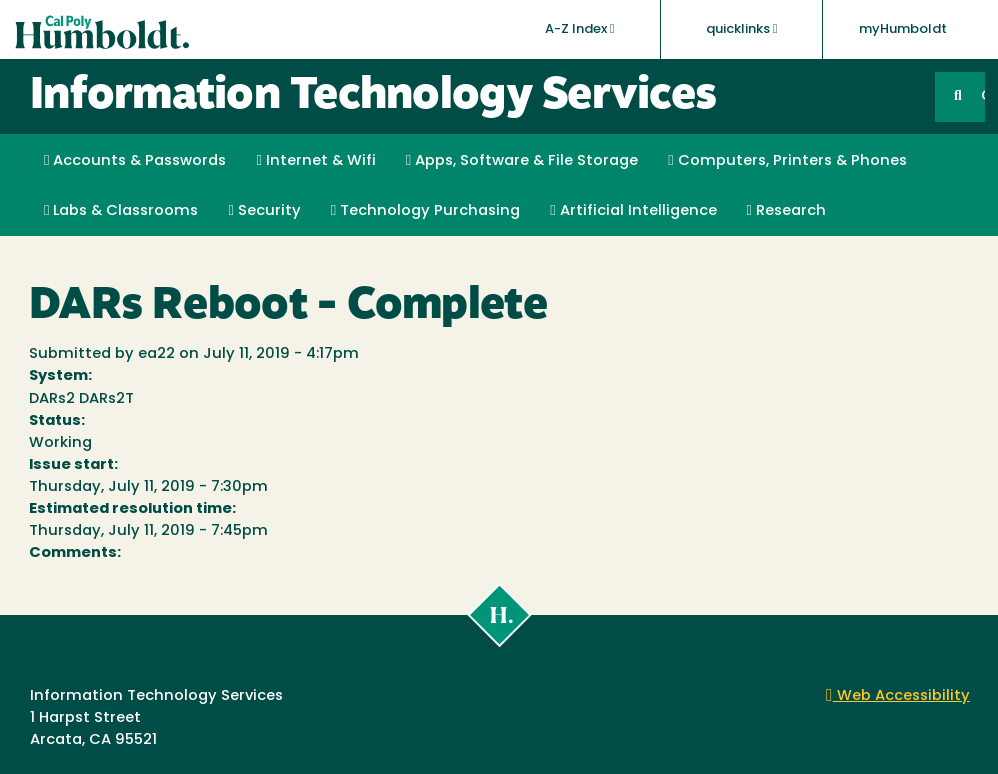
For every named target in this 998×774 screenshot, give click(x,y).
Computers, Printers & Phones (787, 161)
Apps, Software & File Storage (522, 161)
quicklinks (742, 29)
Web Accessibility (898, 696)
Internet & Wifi (315, 161)
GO (983, 96)
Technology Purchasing (425, 211)
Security (264, 211)
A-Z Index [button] (580, 29)
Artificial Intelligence (633, 211)
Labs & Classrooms (121, 211)
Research (786, 211)
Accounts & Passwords (135, 161)
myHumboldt (903, 29)
